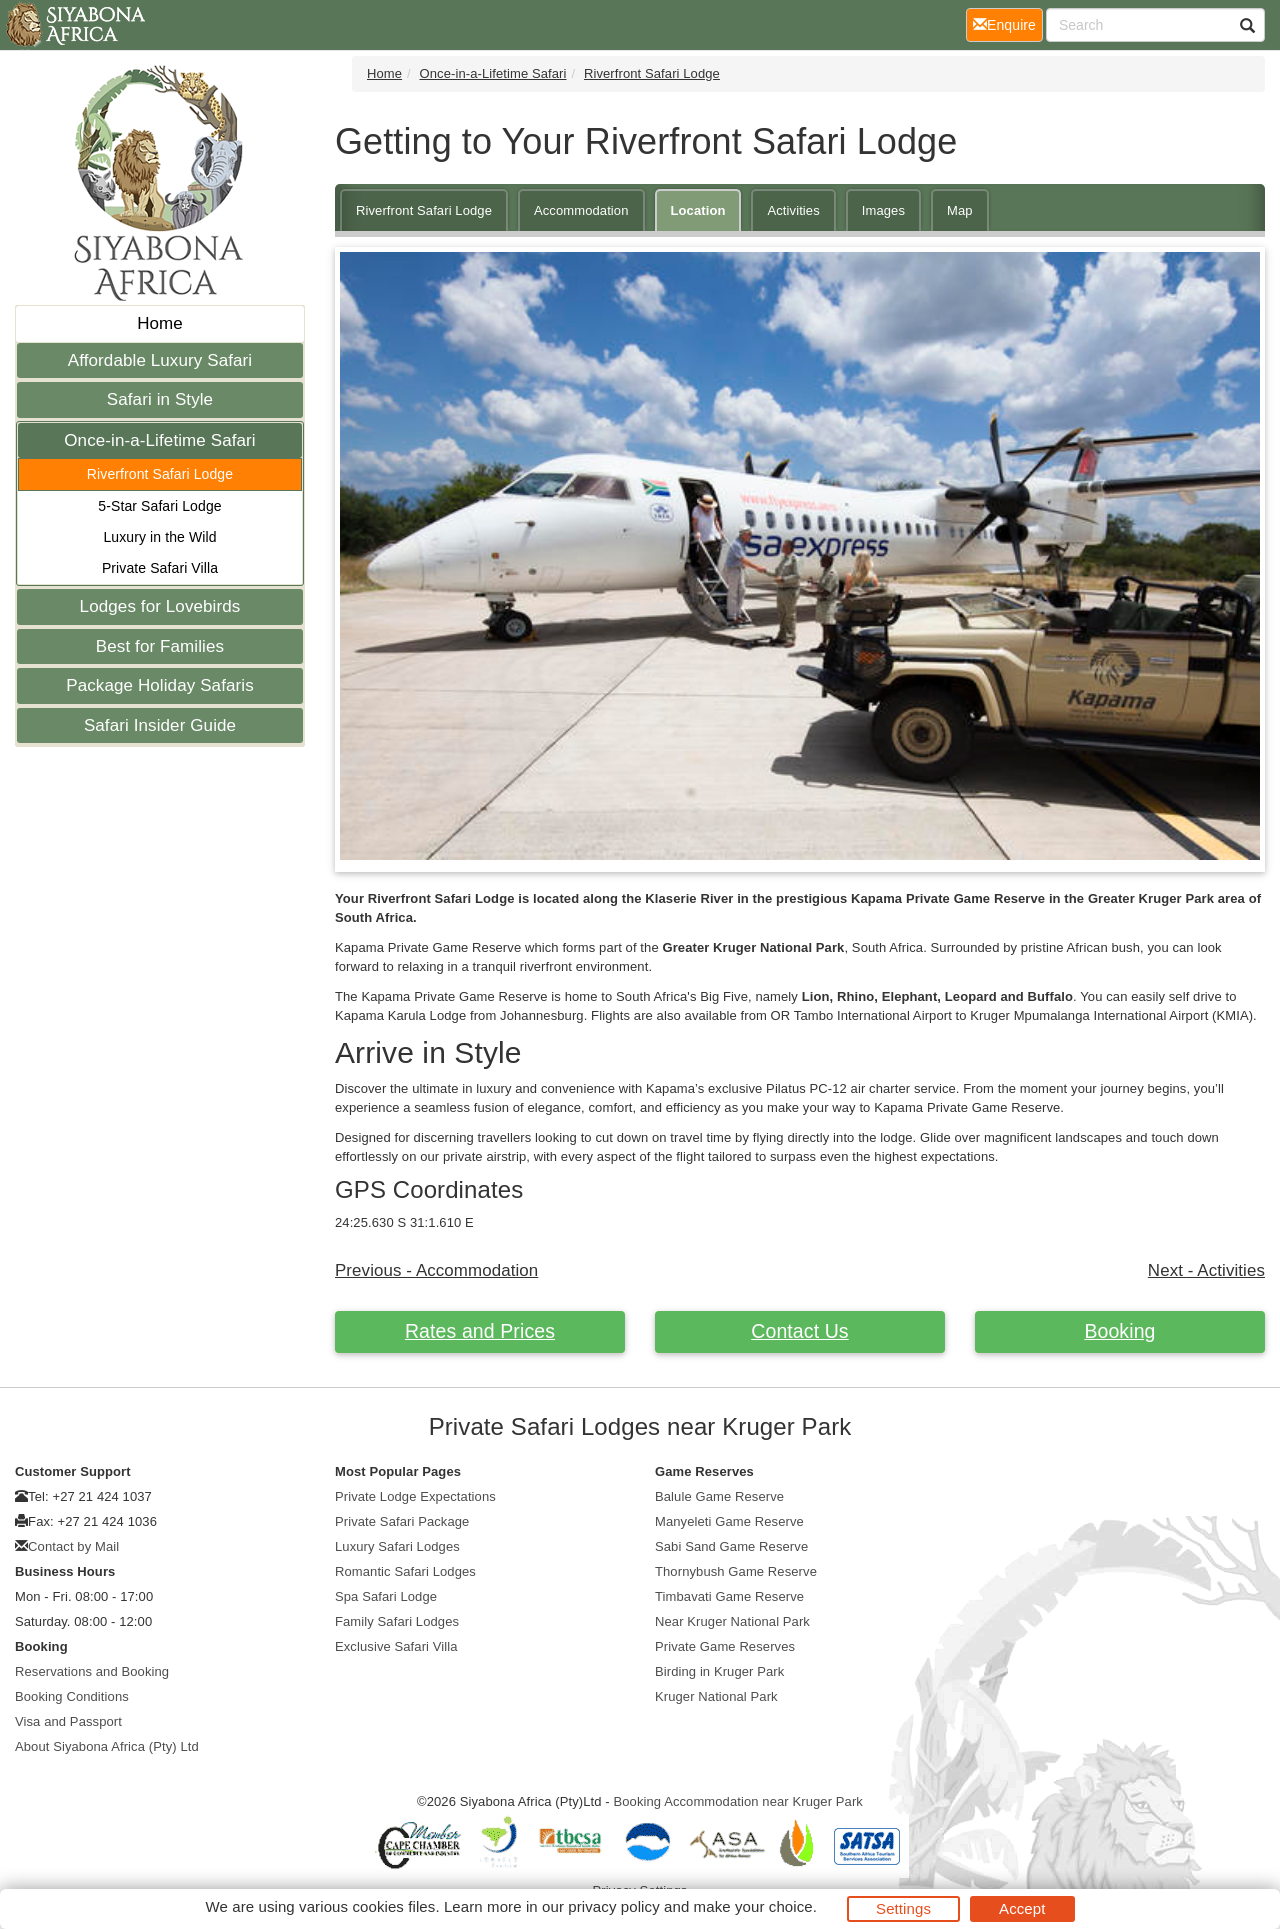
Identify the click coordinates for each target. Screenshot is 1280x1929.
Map (960, 210)
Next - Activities (1206, 1270)
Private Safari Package (402, 1521)
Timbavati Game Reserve (729, 1596)
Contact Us (799, 1331)
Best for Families (160, 646)
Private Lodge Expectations (415, 1496)
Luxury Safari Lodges (397, 1546)
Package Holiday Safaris (160, 685)
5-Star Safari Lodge (159, 506)
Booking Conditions (72, 1696)
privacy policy (613, 1906)
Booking (1119, 1331)
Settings (903, 1908)
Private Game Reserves (725, 1646)
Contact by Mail (73, 1546)
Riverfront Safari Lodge (160, 474)
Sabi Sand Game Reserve (731, 1546)
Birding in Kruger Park (719, 1671)
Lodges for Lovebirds (160, 606)
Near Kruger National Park (732, 1621)
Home (160, 323)
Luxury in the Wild (159, 537)
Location (698, 210)
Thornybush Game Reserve (736, 1571)
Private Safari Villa (160, 568)
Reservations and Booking (92, 1671)
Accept (1022, 1908)
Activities (793, 210)
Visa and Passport (68, 1721)
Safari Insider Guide (160, 725)
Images (883, 210)
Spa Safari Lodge (386, 1596)
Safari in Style (160, 399)
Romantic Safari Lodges (405, 1571)
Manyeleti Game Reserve (729, 1521)
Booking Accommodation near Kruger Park (738, 1801)
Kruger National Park (716, 1696)
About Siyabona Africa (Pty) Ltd (107, 1746)
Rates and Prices (480, 1331)
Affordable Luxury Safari (160, 360)
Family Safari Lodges (397, 1621)
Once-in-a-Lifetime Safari (159, 440)
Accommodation (581, 210)
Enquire (1008, 23)
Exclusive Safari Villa (396, 1646)
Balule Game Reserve (719, 1496)
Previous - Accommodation (436, 1270)
